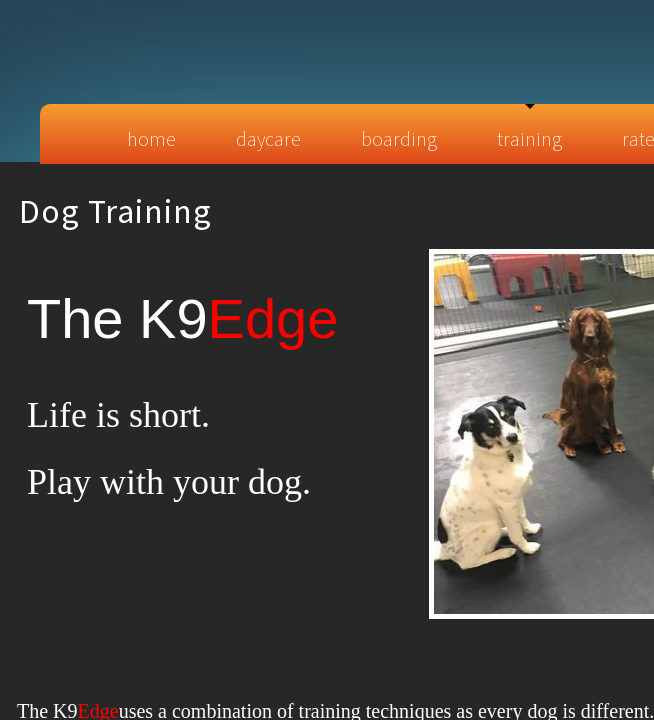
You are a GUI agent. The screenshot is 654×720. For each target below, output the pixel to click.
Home (151, 138)
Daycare (268, 138)
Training (529, 138)
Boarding (399, 138)
